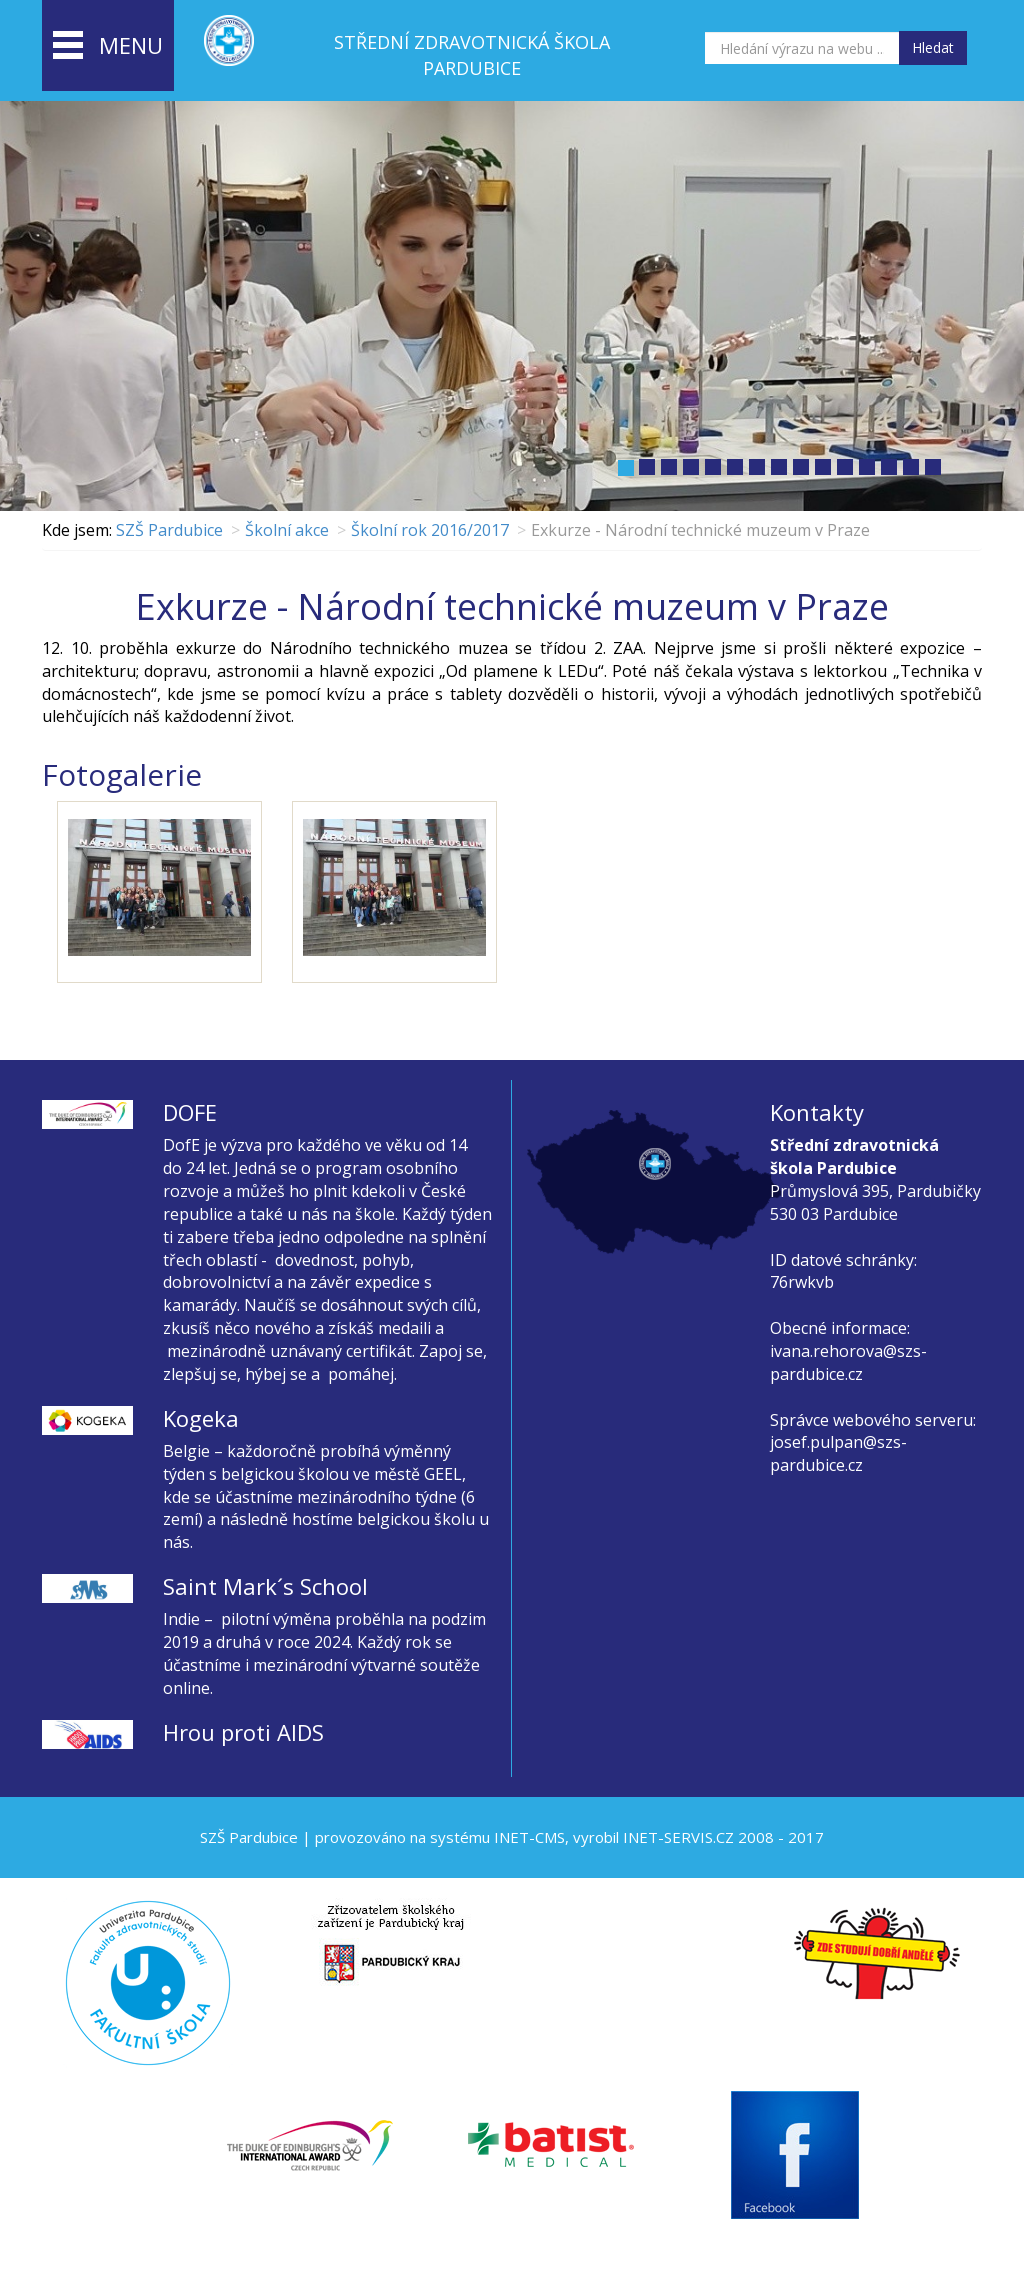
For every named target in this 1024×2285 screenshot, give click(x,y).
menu (108, 47)
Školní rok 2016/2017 (430, 530)
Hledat (933, 47)
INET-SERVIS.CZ (678, 1837)
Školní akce (287, 530)
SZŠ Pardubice (169, 530)
